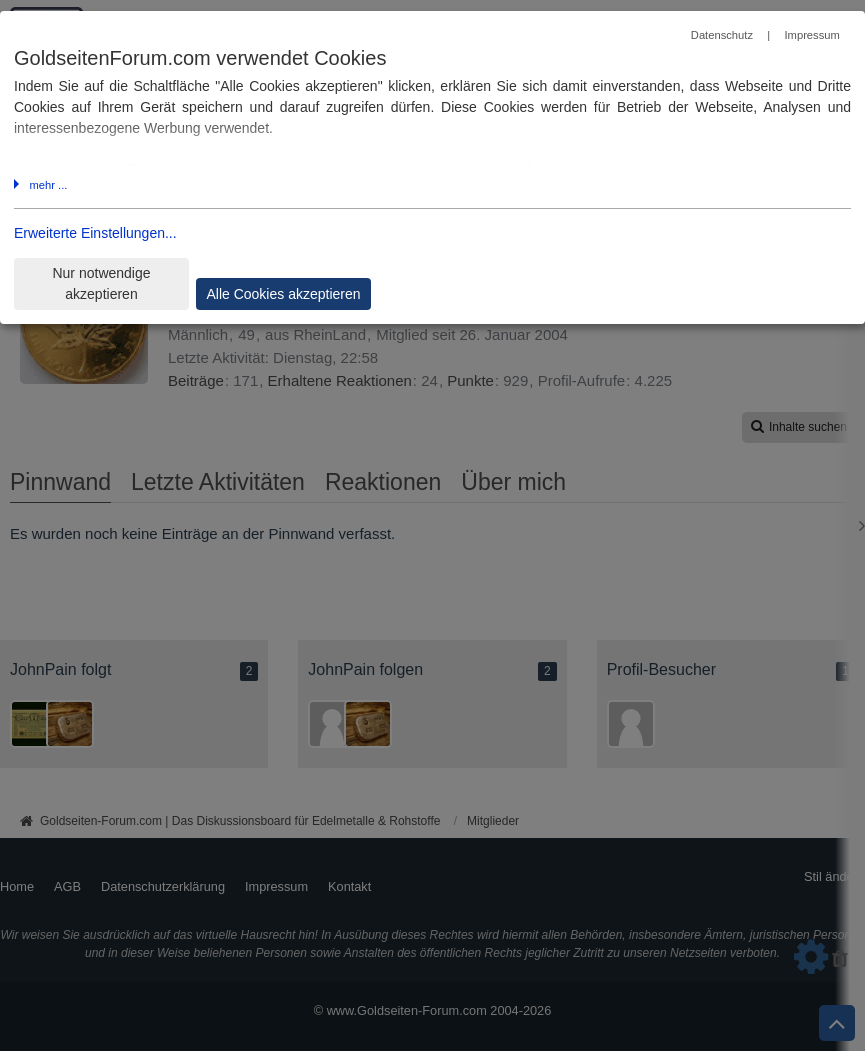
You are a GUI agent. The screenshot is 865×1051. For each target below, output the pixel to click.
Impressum (811, 35)
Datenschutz (722, 35)
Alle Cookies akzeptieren (283, 294)
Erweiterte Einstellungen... (95, 233)
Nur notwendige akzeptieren (101, 283)
